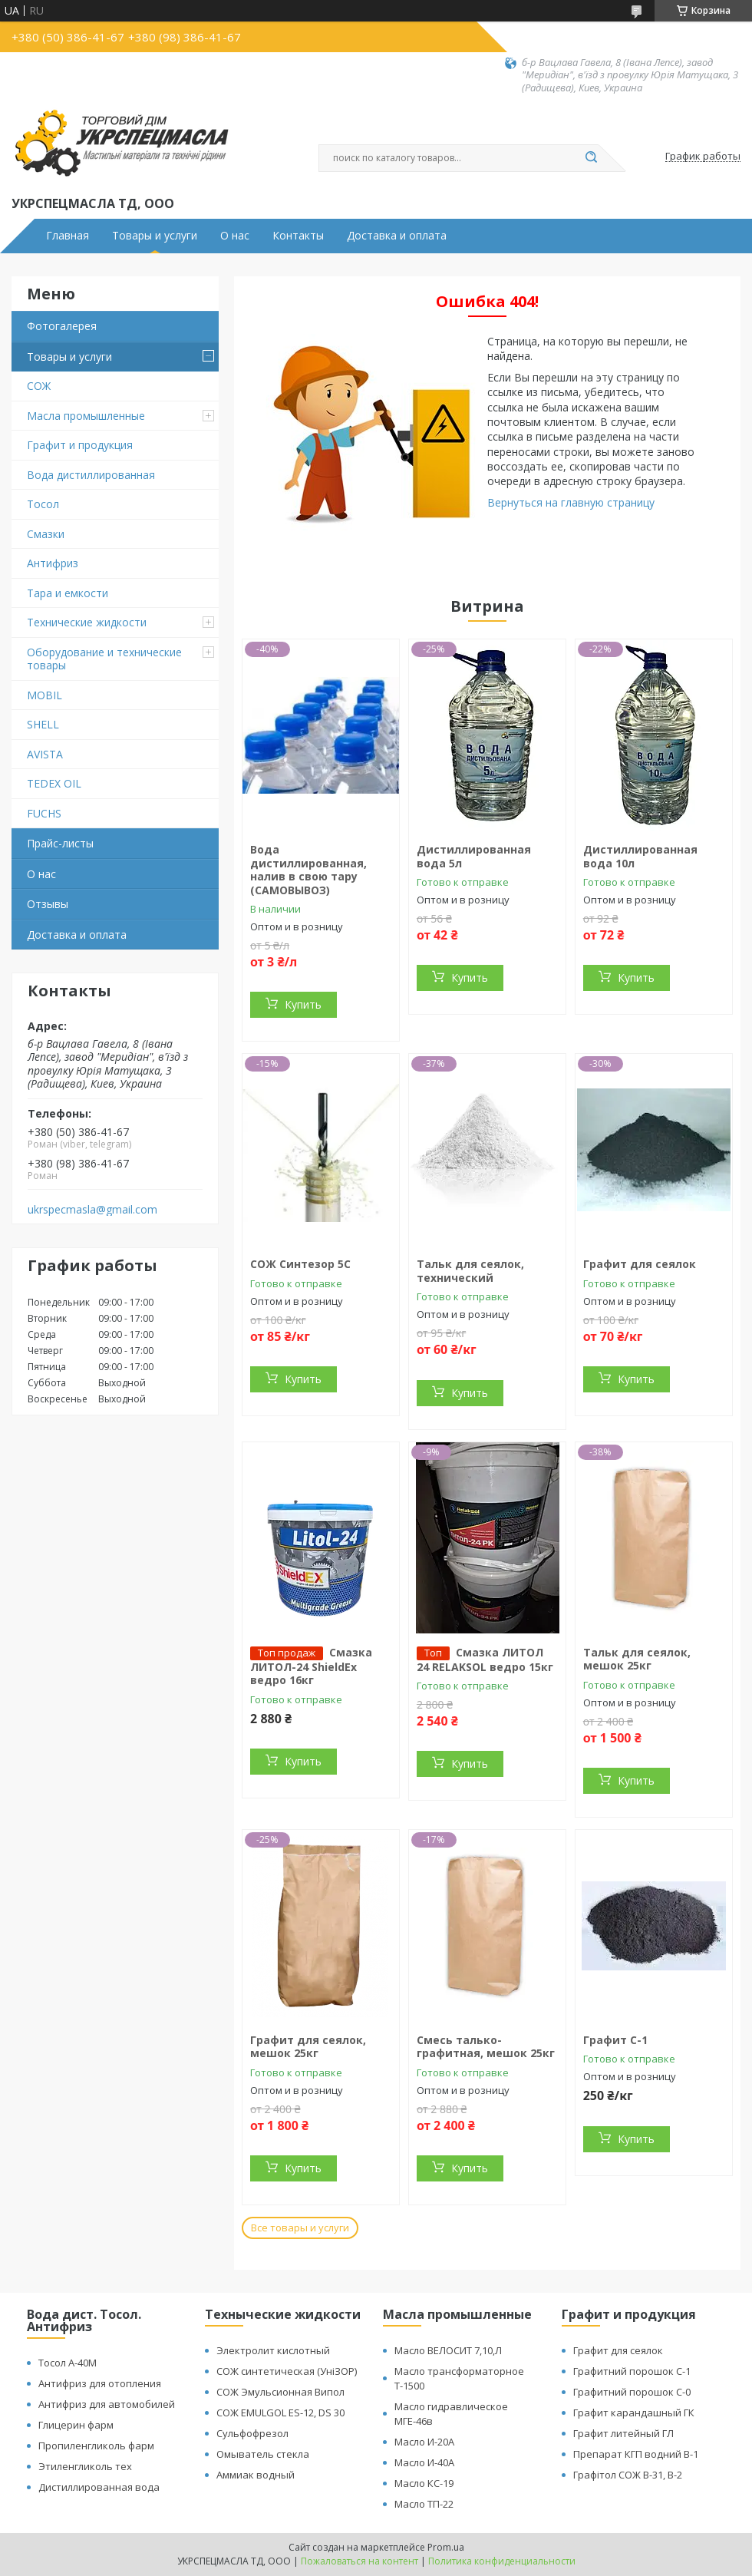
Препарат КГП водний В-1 (635, 2454)
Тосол (43, 504)
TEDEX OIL (54, 783)
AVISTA (45, 754)
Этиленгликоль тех (85, 2466)
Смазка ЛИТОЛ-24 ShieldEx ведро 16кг (311, 1666)
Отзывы (47, 904)
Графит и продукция (80, 445)
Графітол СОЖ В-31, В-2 (627, 2475)
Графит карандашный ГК (633, 2412)
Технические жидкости (87, 622)
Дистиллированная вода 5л (474, 856)
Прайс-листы (60, 843)
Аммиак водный (255, 2475)
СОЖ (39, 385)
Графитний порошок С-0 (632, 2392)
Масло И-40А (424, 2462)
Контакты (298, 235)
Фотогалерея (62, 326)
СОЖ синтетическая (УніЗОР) (286, 2371)
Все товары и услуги (300, 2227)
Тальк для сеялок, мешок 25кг (637, 1659)
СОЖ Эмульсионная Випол (280, 2392)
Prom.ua (445, 2547)
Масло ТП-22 (424, 2504)
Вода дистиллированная (91, 474)
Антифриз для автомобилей (106, 2404)
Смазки (45, 534)
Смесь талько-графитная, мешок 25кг (486, 2047)
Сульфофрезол (252, 2433)
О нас (234, 235)
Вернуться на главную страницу (571, 502)
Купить (303, 1004)
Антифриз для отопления (99, 2383)
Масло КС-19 (424, 2483)
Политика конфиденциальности (502, 2561)
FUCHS (44, 813)
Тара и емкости (67, 593)
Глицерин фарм (76, 2425)
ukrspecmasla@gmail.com (92, 1210)
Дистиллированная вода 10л (640, 856)
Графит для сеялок (639, 1264)
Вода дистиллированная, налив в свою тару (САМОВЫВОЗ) (308, 869)
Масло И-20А (424, 2442)
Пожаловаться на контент (359, 2561)
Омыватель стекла (262, 2454)
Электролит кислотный (273, 2350)
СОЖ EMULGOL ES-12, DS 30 (280, 2412)
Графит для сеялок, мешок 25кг (308, 2047)
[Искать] (591, 158)
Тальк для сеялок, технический (470, 1271)
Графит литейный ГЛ (623, 2433)
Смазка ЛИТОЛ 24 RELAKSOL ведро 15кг (485, 1659)
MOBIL (44, 695)
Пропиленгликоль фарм (96, 2445)
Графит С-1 (615, 2040)
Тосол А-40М (67, 2363)
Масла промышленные (86, 415)
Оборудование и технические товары (104, 659)
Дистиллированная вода (99, 2487)
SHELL (43, 724)
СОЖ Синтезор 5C (300, 1264)
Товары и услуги (154, 235)
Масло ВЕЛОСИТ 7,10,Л (448, 2350)
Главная (67, 235)
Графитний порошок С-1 (632, 2371)
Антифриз (52, 563)
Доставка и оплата (397, 235)
